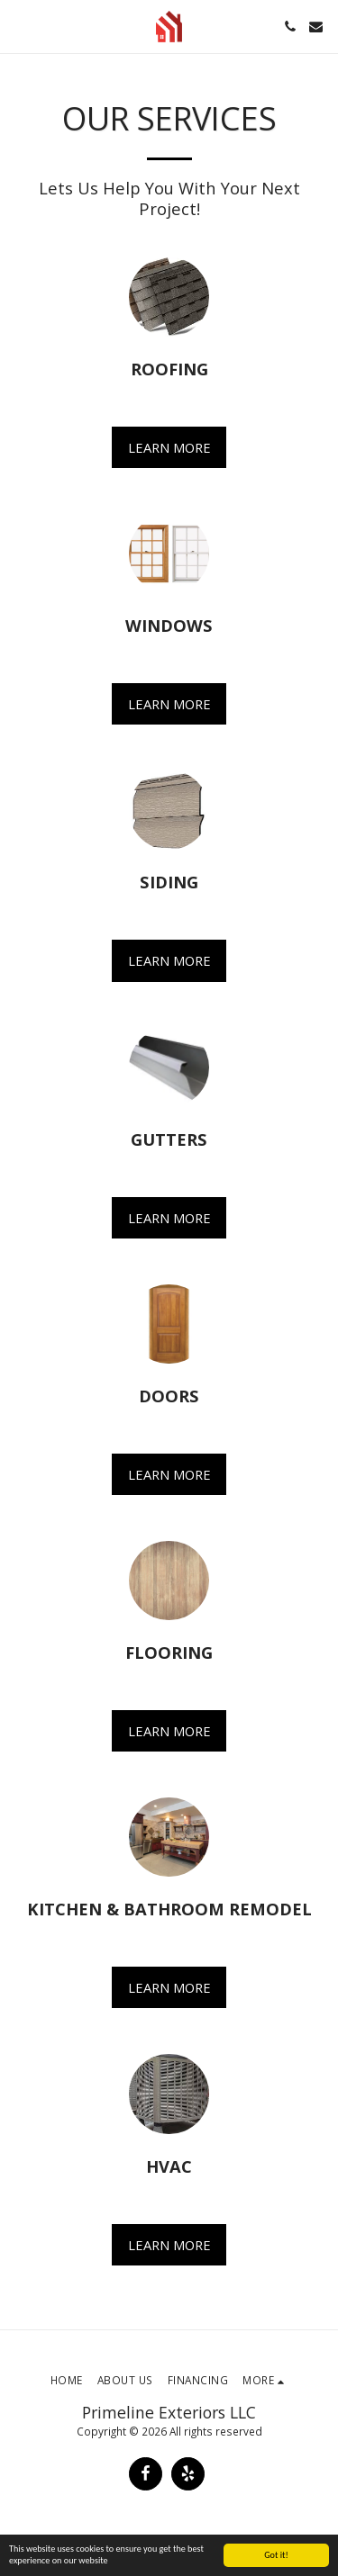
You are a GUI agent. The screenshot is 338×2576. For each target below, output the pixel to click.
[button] (20, 25)
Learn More (169, 447)
